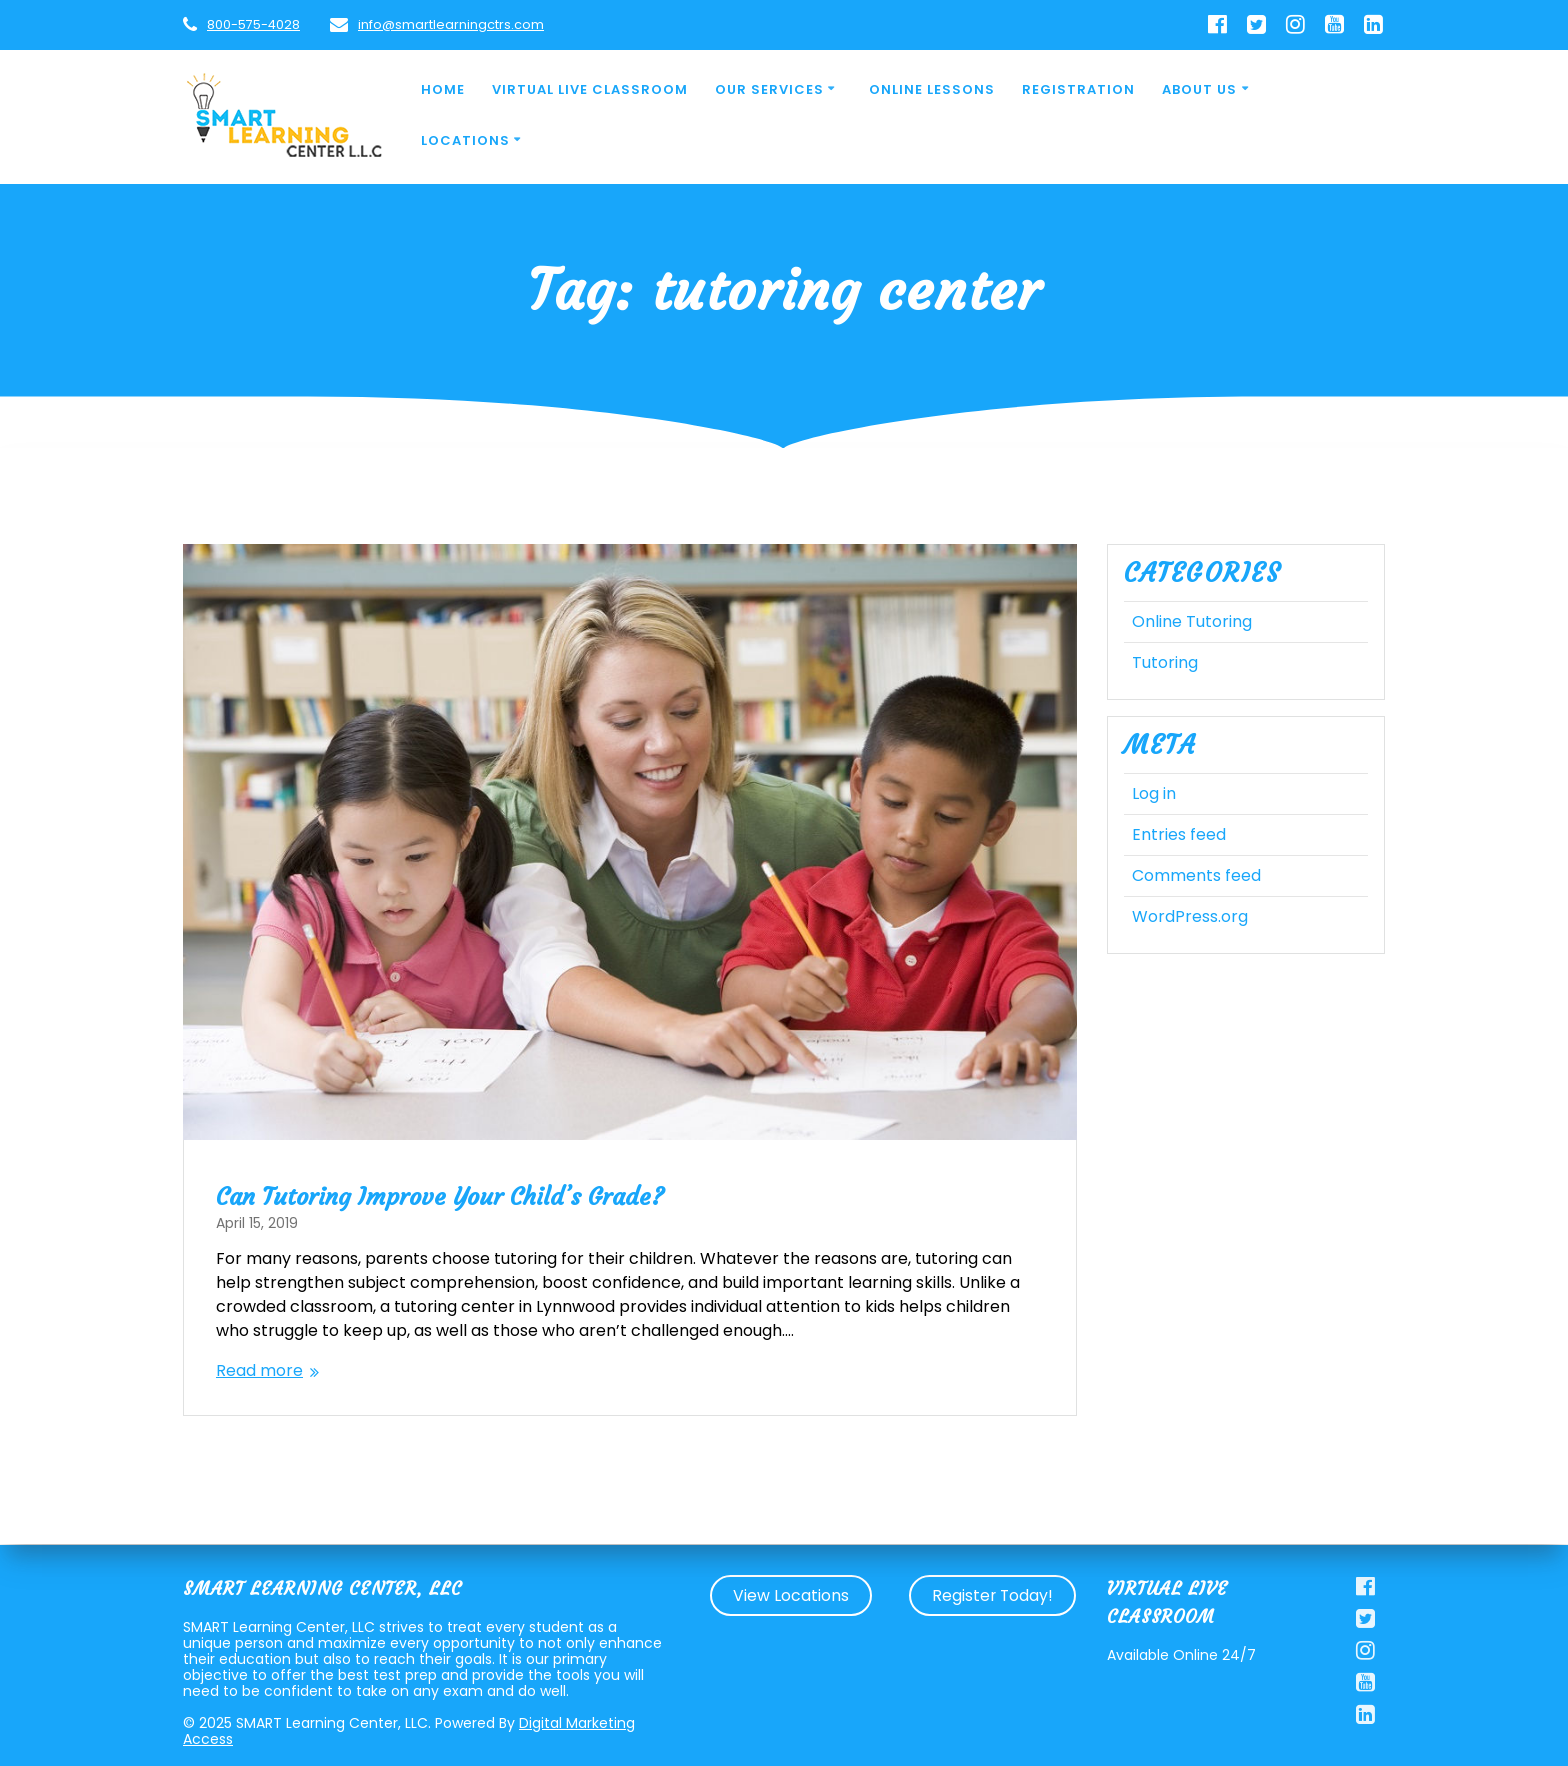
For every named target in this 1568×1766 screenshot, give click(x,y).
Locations (465, 140)
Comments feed (1196, 875)
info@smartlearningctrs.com (451, 24)
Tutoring (1165, 662)
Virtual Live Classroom (590, 89)
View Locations (791, 1595)
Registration (1078, 89)
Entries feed (1179, 834)
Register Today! (992, 1595)
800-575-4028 (253, 24)
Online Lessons (932, 89)
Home (443, 89)
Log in (1154, 793)
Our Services (769, 89)
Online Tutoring (1192, 621)
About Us (1199, 89)
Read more (259, 1370)
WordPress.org (1190, 916)
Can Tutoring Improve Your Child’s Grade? (440, 1197)
